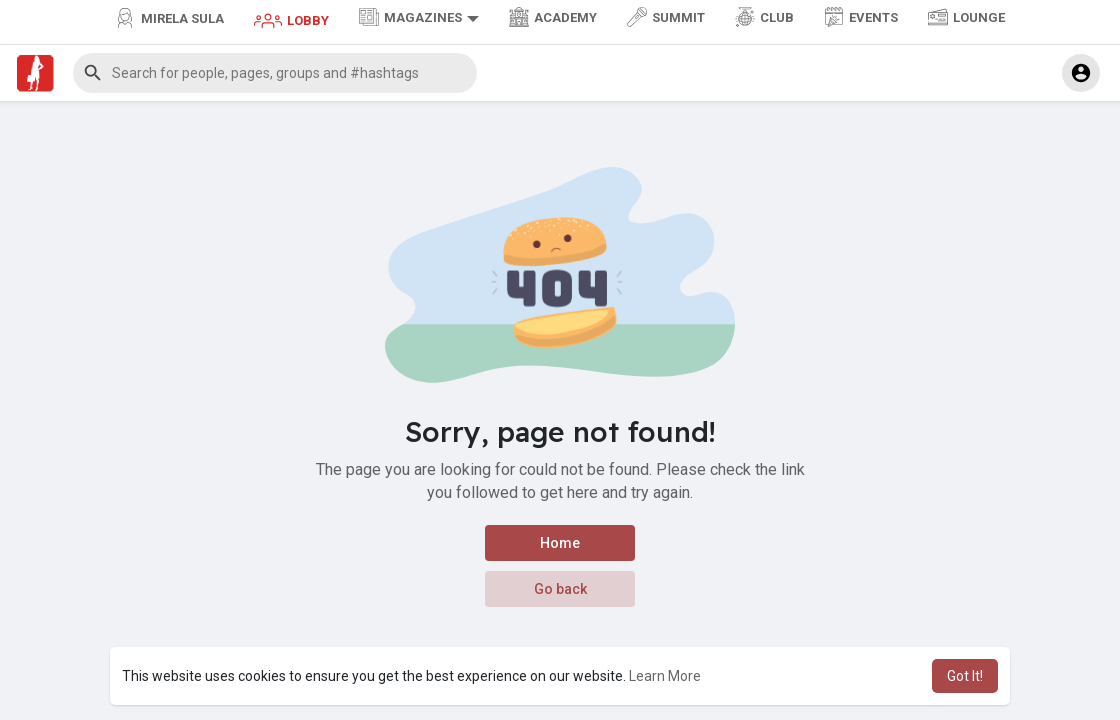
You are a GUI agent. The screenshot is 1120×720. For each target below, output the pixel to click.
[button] (275, 73)
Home (560, 543)
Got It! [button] (965, 676)
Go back (560, 589)
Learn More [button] (665, 676)
